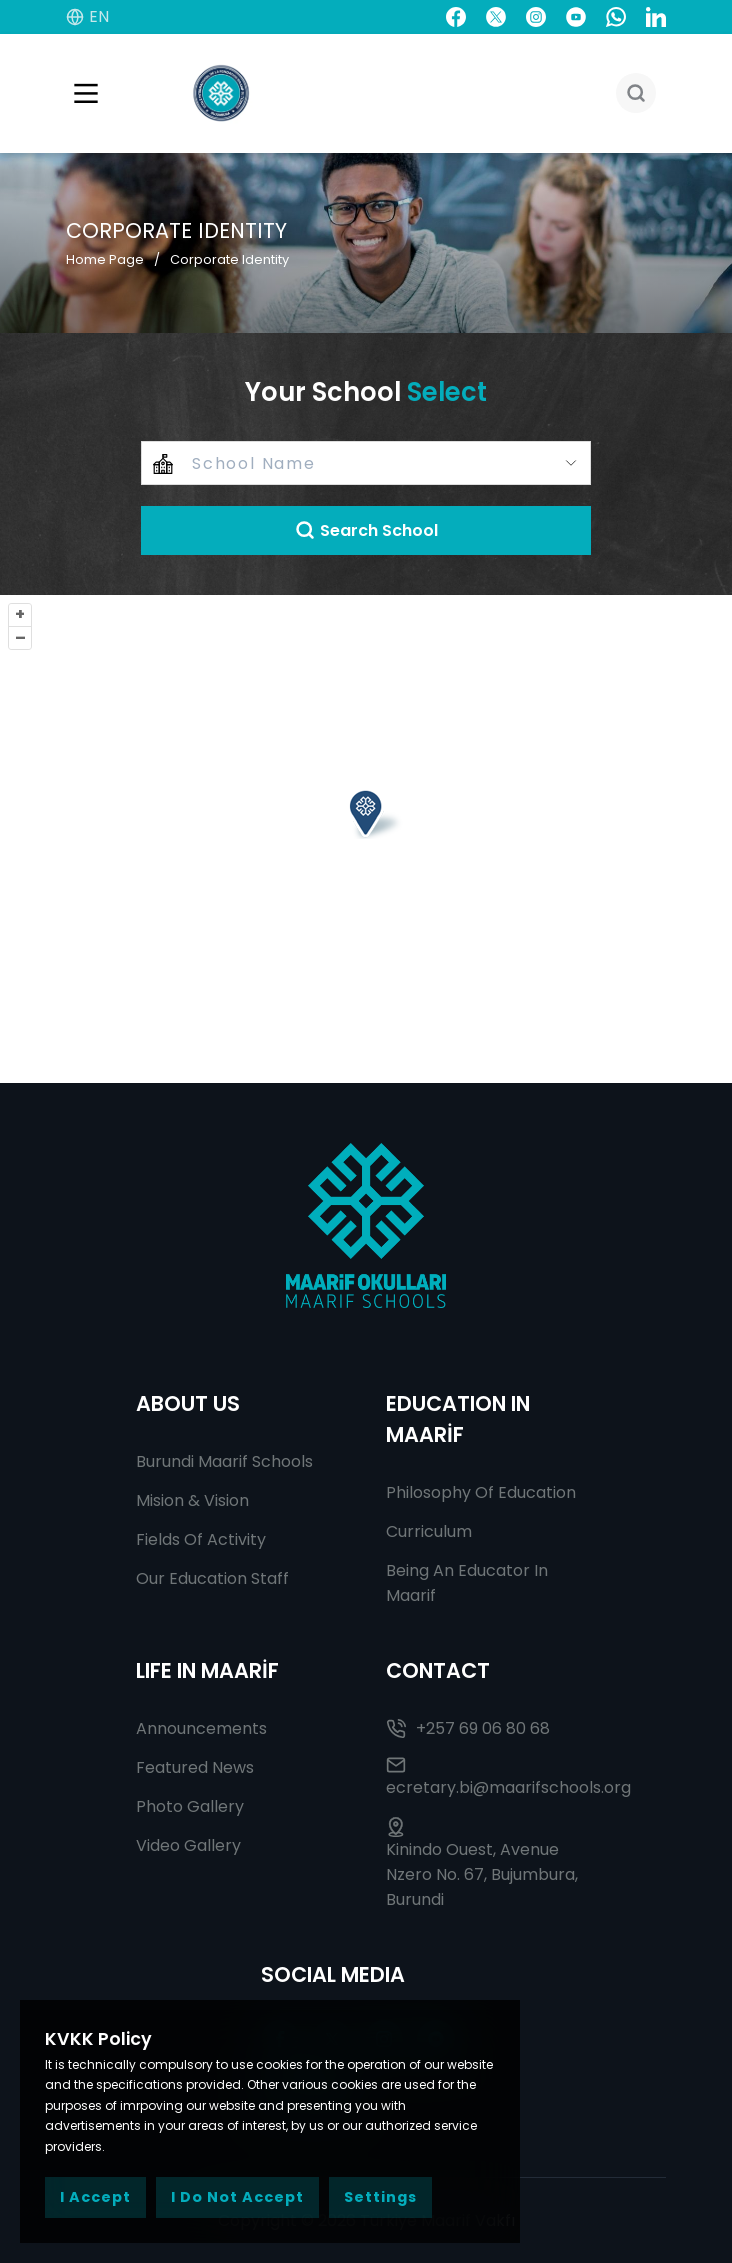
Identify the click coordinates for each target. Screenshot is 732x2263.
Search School (366, 530)
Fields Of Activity (201, 1539)
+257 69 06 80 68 (468, 1728)
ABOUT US (188, 1403)
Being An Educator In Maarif (467, 1583)
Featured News (195, 1767)
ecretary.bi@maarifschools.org (491, 1777)
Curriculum (429, 1531)
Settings (380, 2197)
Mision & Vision (192, 1500)
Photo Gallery (190, 1806)
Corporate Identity (229, 259)
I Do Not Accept (237, 2197)
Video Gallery (188, 1845)
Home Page (105, 259)
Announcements (201, 1728)
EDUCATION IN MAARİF (458, 1419)
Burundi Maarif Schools (224, 1461)
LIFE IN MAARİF (207, 1670)
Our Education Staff (212, 1578)
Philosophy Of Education (481, 1492)
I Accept (95, 2197)
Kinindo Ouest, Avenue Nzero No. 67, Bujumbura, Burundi (482, 1864)
